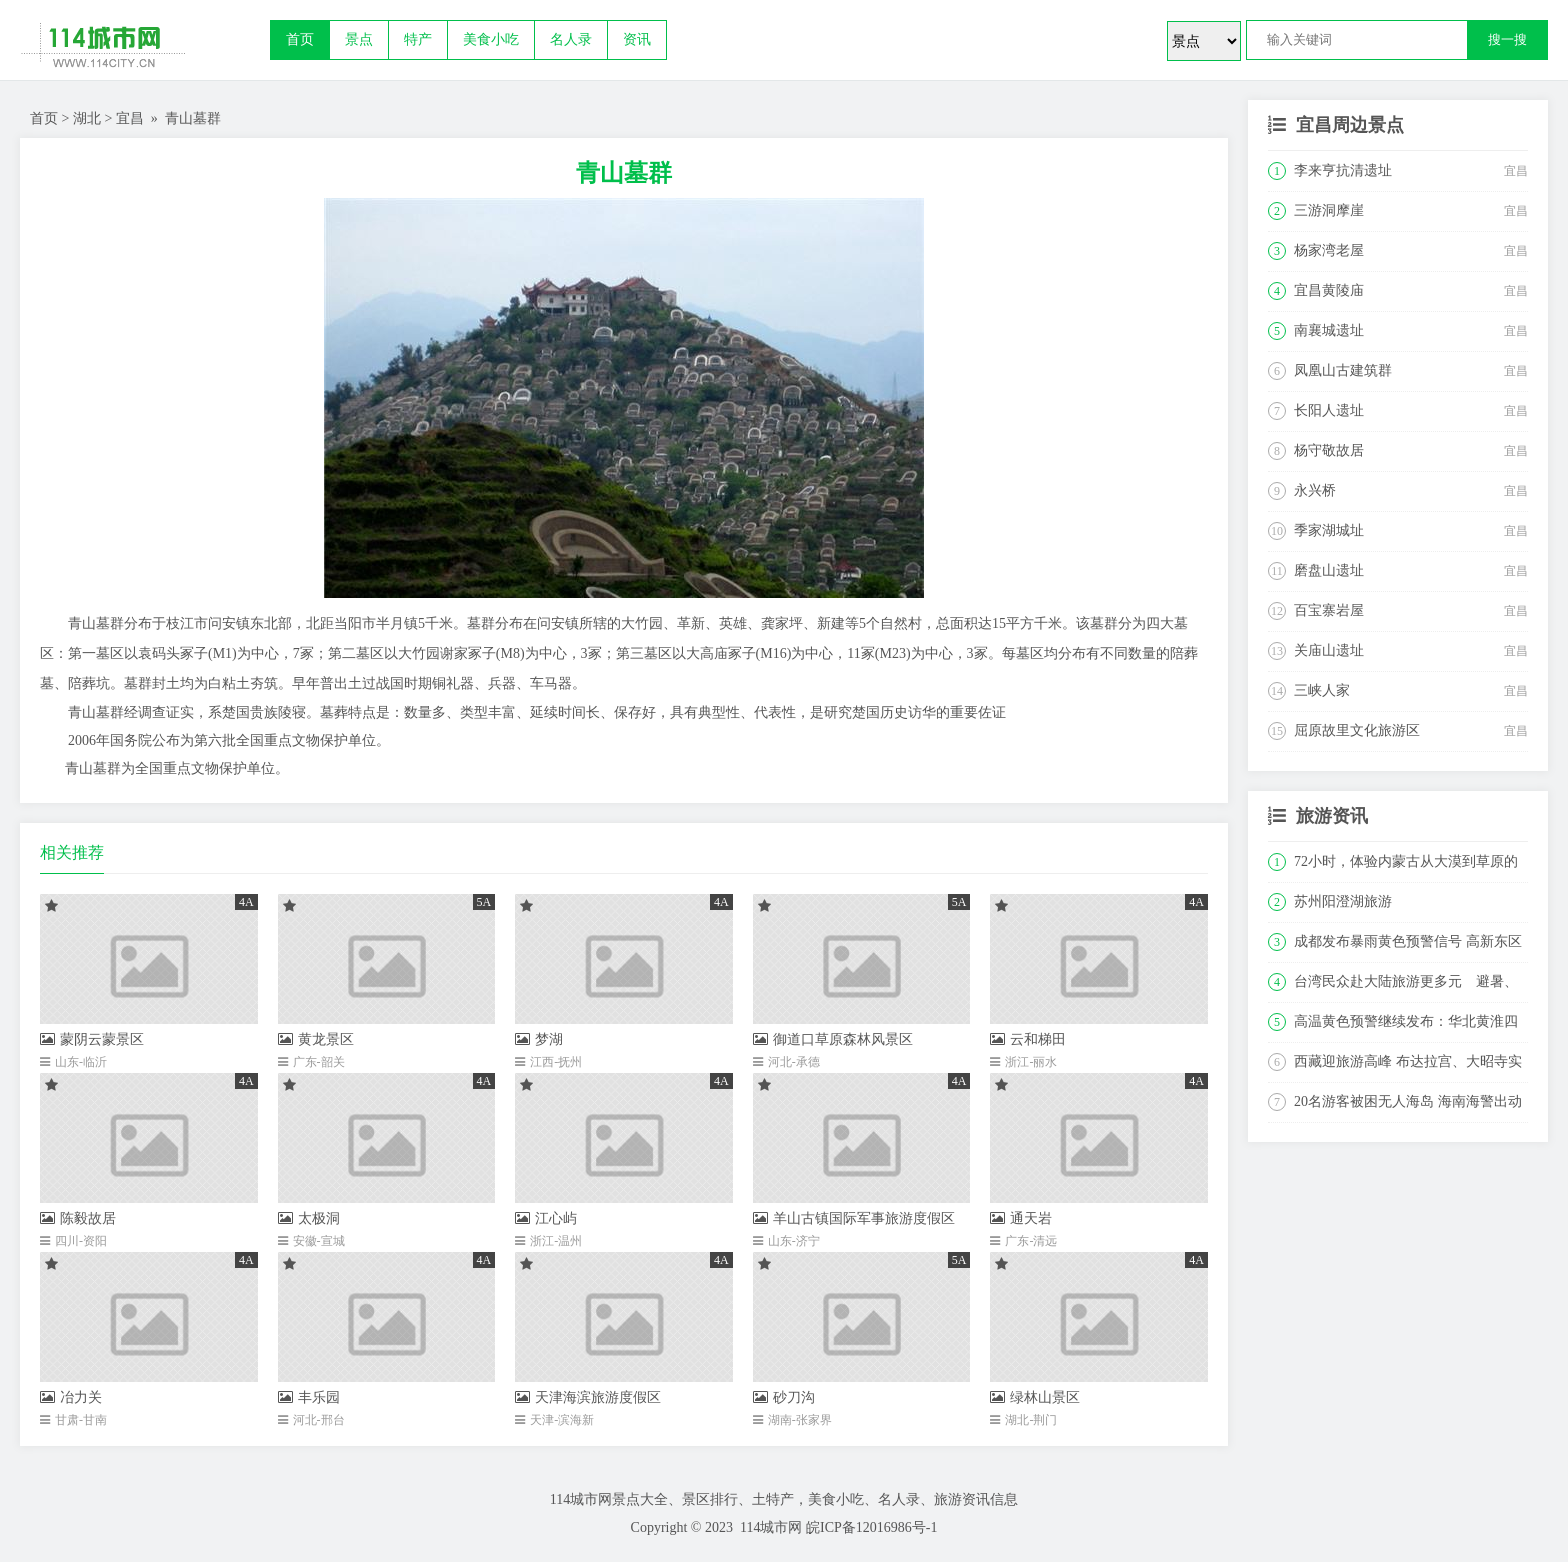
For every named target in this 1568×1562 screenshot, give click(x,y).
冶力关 (71, 1397)
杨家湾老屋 (1329, 250)
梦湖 (539, 1039)
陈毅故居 (78, 1218)
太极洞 (309, 1218)
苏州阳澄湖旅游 (1343, 901)
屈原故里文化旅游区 (1357, 730)
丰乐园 (309, 1397)
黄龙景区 (316, 1039)
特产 (418, 39)
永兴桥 (1315, 490)
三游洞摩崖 (1329, 210)
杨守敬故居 (1329, 450)
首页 (300, 39)
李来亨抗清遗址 (1343, 170)
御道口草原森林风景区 (833, 1039)
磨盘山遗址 (1329, 570)
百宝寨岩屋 (1329, 610)
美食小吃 (491, 39)
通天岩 (1021, 1218)
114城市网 (771, 1527)
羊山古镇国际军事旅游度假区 (854, 1218)
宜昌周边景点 (1350, 125)
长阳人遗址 (1329, 410)
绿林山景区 (1035, 1397)
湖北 (87, 118)
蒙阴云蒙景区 (92, 1039)
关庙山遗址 (1329, 650)
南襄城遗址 (1329, 330)
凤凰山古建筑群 (1343, 370)
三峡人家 (1322, 690)
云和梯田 (1028, 1039)
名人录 (571, 39)
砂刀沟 (784, 1397)
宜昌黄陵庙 (1329, 290)
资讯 (637, 39)
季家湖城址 (1329, 530)
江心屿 (546, 1218)
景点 (359, 39)
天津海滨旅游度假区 (588, 1397)
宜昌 (130, 118)
